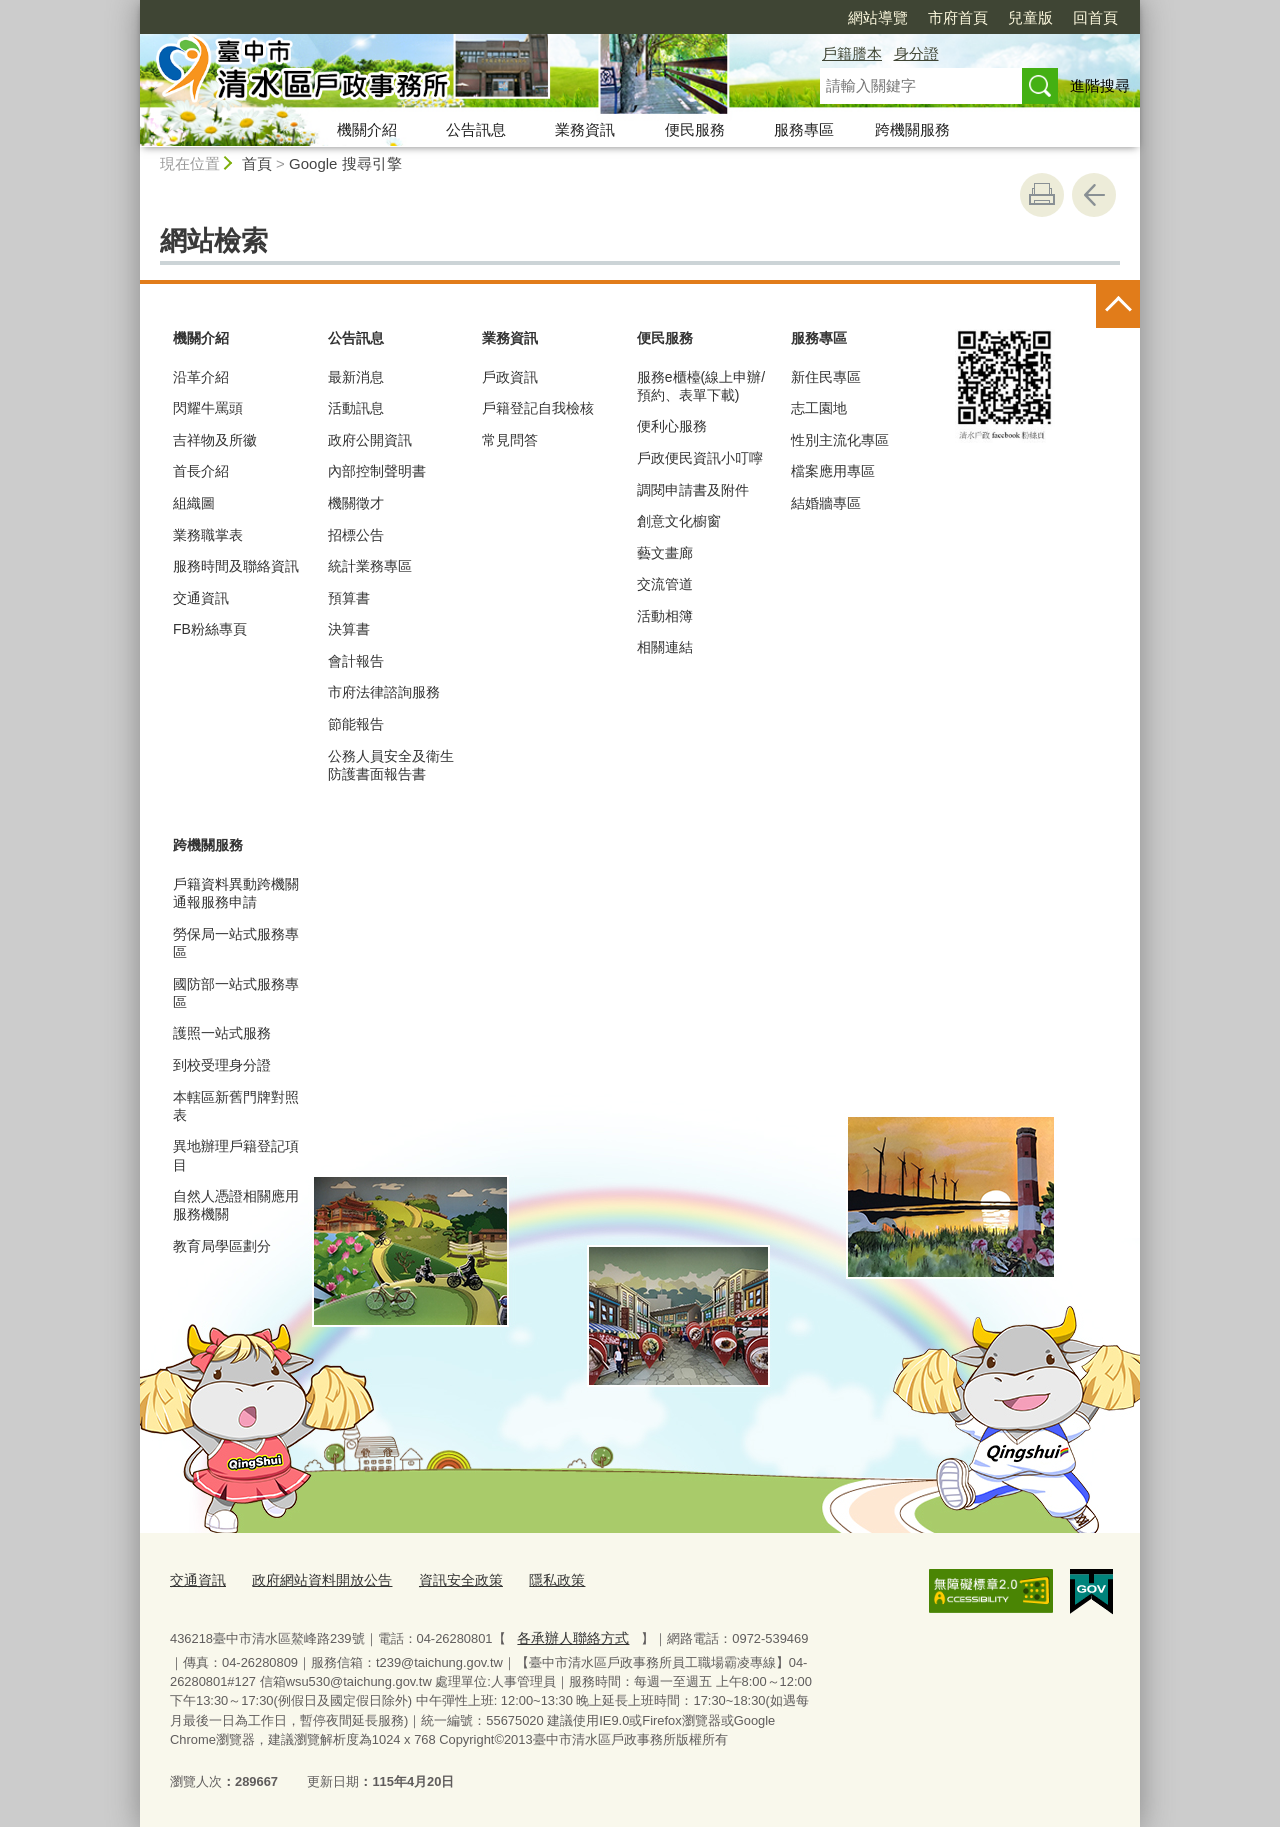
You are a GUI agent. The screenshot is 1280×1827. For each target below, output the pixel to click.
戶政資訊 (510, 377)
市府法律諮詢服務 (384, 692)
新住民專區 (826, 377)
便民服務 (695, 129)
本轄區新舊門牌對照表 (236, 1106)
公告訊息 (476, 129)
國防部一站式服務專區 (236, 993)
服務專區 (804, 129)
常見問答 (510, 440)
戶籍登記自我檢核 (538, 408)
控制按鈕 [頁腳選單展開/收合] (1118, 306)
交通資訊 (201, 598)
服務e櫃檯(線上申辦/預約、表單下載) (701, 386)
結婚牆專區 (826, 503)
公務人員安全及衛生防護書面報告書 (391, 765)
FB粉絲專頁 (210, 629)
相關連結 (665, 647)
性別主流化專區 (840, 440)
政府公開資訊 (370, 440)
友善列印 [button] (1042, 195)
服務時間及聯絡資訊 (236, 566)
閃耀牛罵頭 (208, 408)
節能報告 (356, 724)
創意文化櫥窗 (679, 521)
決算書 (349, 629)
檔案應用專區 (833, 471)
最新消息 (356, 377)
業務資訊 (585, 129)
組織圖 (194, 503)
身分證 (916, 53)
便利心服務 (672, 426)
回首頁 (1095, 17)
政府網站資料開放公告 (313, 1578)
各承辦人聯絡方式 (569, 1634)
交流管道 (665, 584)
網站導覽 (878, 17)
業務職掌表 (208, 535)
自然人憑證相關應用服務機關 (236, 1205)
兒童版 (1030, 17)
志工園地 (819, 408)
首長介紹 (201, 471)
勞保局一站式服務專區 (236, 943)
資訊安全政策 (444, 1578)
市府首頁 (958, 17)
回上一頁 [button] (1094, 195)
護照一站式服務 (222, 1033)
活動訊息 (356, 408)
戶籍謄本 (852, 53)
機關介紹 (367, 129)
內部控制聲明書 (377, 471)
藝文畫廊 (665, 553)
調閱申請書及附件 (693, 490)
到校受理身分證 (222, 1065)
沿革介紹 (201, 377)
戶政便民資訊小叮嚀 (700, 458)
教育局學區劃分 (222, 1246)
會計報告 (356, 661)
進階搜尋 (1100, 85)
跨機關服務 (912, 129)
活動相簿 (665, 616)
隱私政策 (535, 1578)
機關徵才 (356, 503)
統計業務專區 (370, 566)
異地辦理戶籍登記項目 (236, 1155)
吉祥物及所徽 (215, 440)
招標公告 (356, 535)
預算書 (349, 598)
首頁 (257, 163)
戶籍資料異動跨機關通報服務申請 (236, 893)
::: (131, 8)
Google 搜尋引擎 (345, 163)
